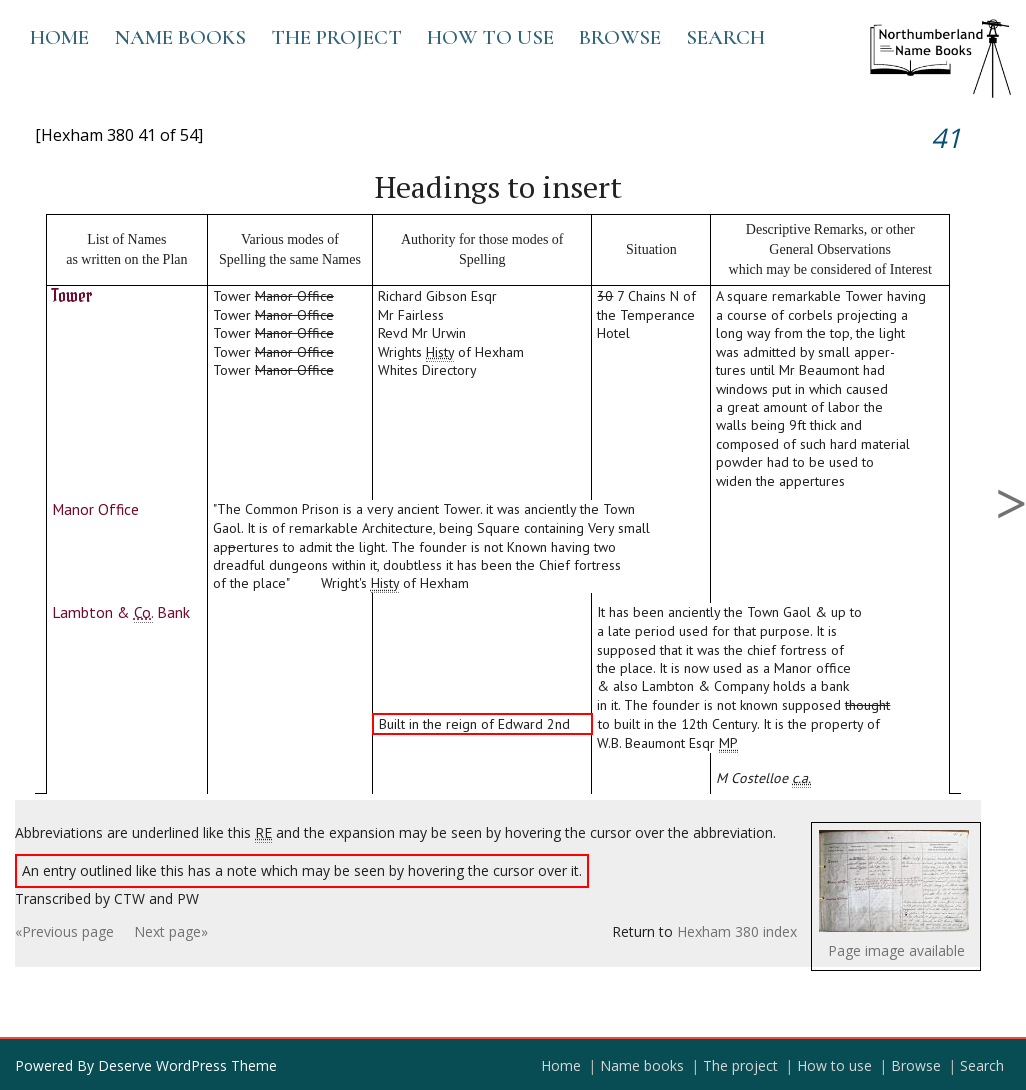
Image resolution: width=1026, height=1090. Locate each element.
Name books (180, 37)
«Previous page (64, 931)
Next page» (171, 931)
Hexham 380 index (737, 931)
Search (725, 37)
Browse (620, 37)
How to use (490, 37)
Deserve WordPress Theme (187, 1065)
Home (59, 37)
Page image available (896, 950)
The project (336, 37)
